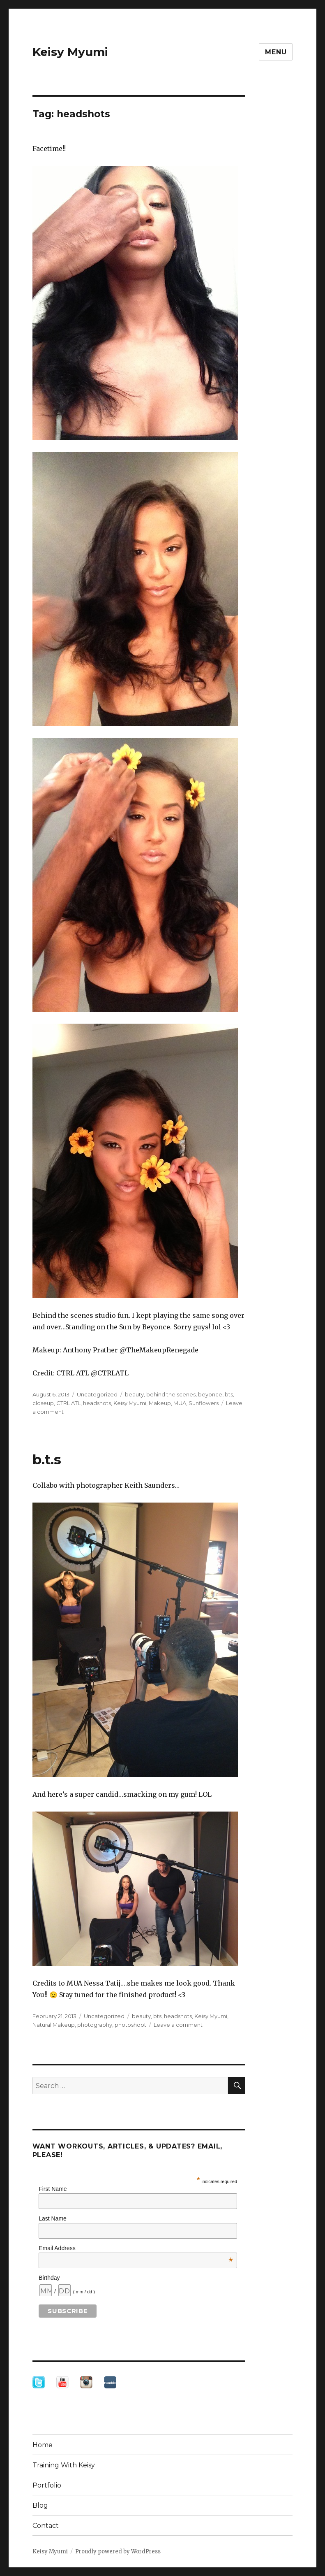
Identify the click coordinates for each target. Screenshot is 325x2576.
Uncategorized (97, 1394)
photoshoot (130, 2024)
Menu (275, 52)
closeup (43, 1403)
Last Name (53, 2218)
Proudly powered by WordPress (118, 2551)
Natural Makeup (53, 2024)
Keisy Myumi (70, 52)
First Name (53, 2189)
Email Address (136, 2248)
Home (42, 2445)
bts (229, 1394)
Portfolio (46, 2485)
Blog (40, 2505)
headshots (97, 1403)
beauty (134, 1394)
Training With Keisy (63, 2465)
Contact (45, 2526)
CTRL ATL (68, 1403)
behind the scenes (171, 1394)
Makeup (160, 1403)
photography (94, 2024)
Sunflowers (204, 1403)
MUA (179, 1403)
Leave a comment (178, 2024)
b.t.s (46, 1459)
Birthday (49, 2277)
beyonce (210, 1394)
